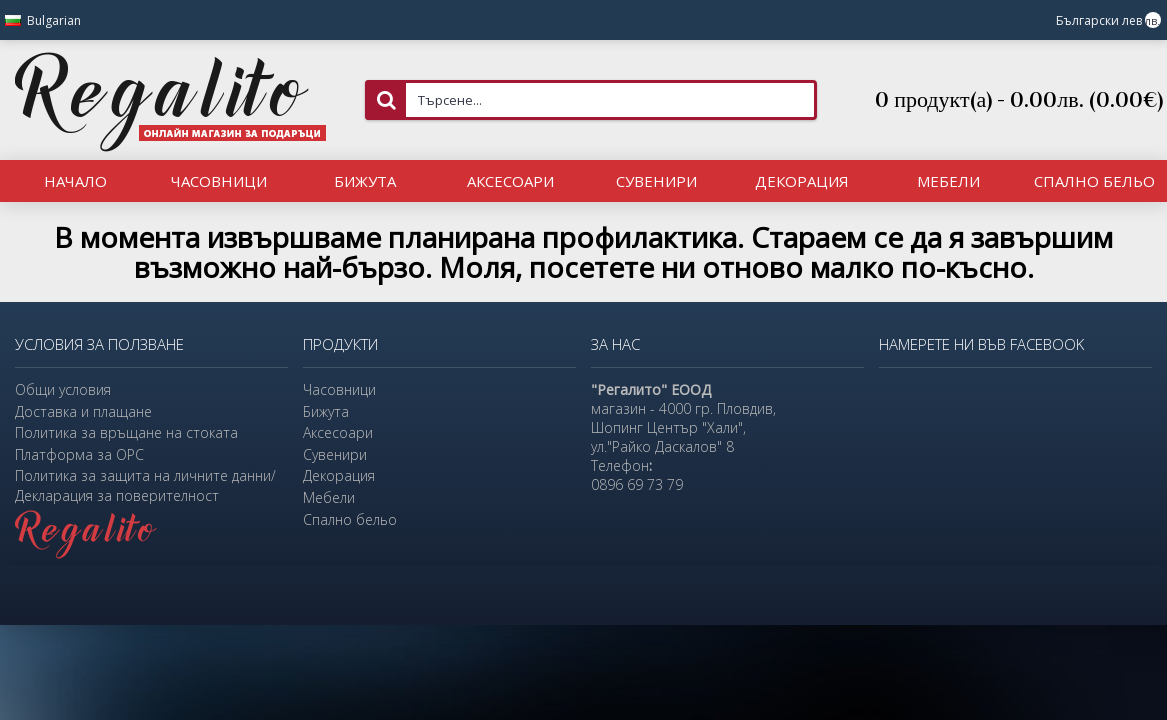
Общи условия (63, 389)
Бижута (326, 411)
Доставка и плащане (83, 411)
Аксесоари (338, 432)
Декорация (339, 475)
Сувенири (335, 454)
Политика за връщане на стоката (126, 432)
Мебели (329, 497)
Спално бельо (350, 519)
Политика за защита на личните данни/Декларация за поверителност (145, 485)
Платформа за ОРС (79, 454)
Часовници (339, 389)
